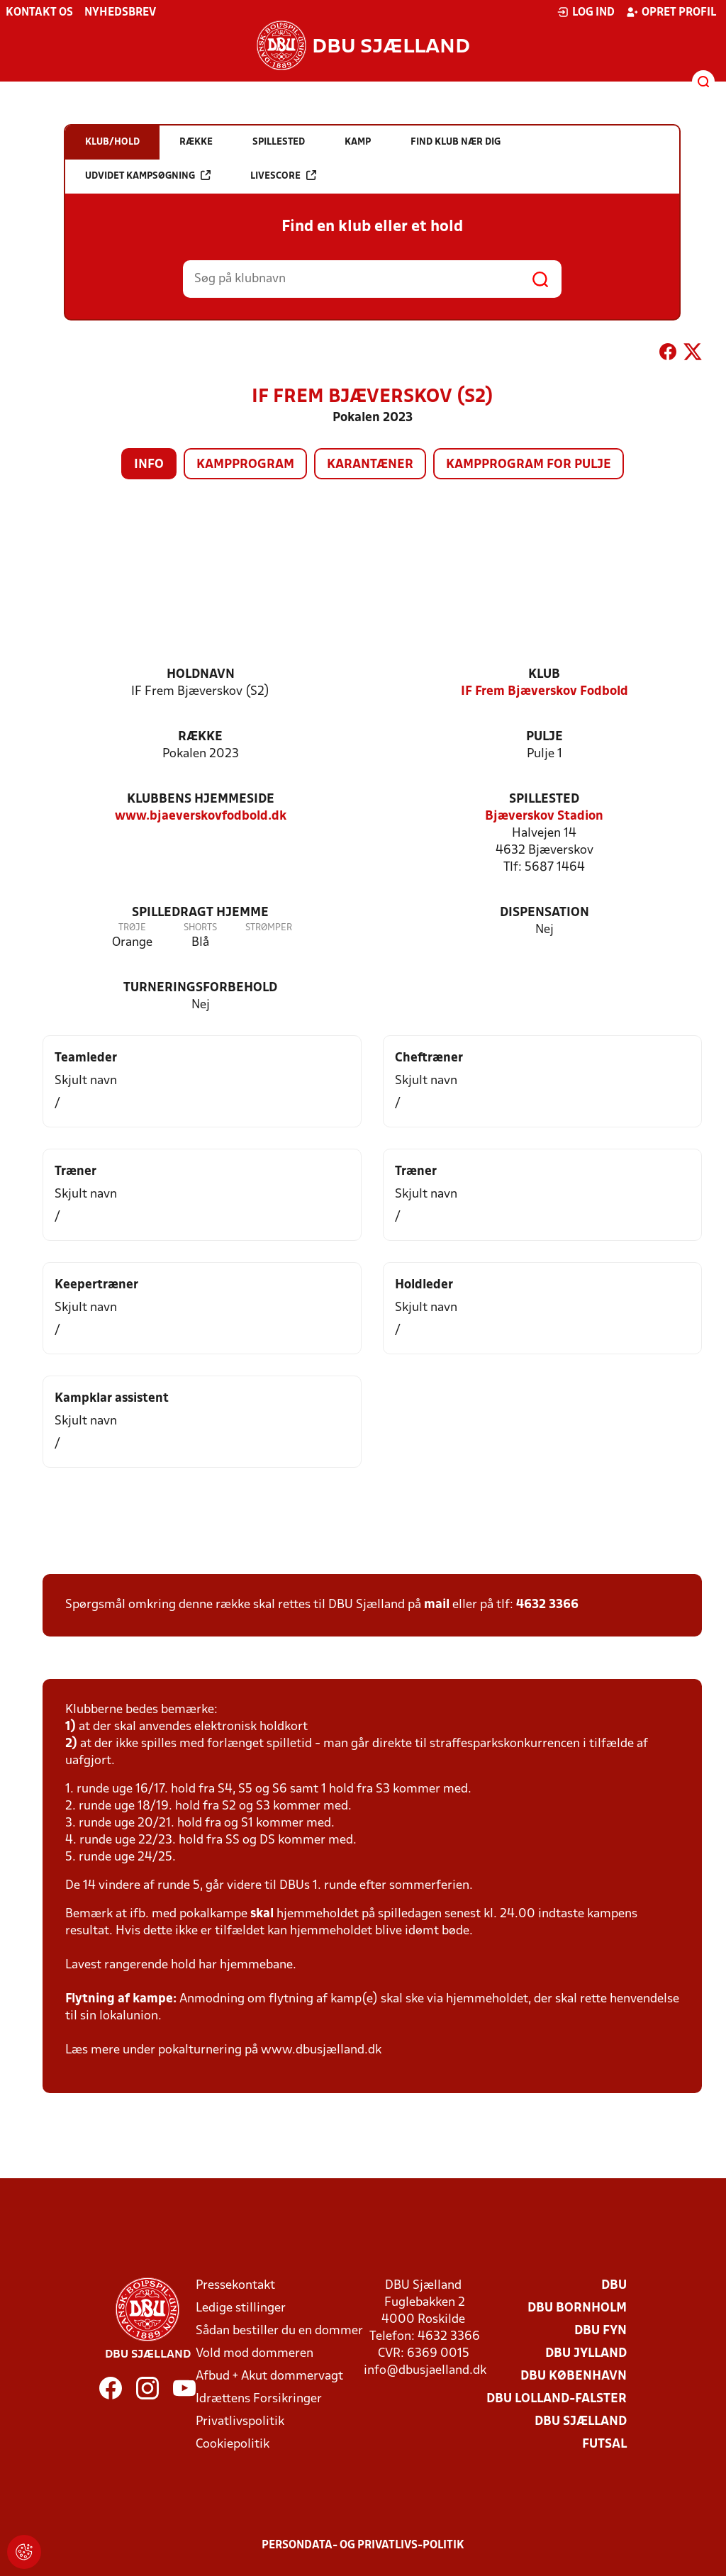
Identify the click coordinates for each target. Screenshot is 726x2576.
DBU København (573, 2376)
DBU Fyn (600, 2331)
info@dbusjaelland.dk (425, 2371)
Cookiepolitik (232, 2444)
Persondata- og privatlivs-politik (363, 2545)
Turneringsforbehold (200, 988)
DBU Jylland (586, 2354)
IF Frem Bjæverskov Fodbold (544, 692)
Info (149, 465)
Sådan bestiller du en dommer (279, 2331)
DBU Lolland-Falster (556, 2399)
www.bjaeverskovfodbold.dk (200, 816)
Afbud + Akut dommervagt (269, 2376)
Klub (544, 675)
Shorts (200, 927)
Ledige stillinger (241, 2308)
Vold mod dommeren (254, 2354)
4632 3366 (547, 1605)
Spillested (544, 799)
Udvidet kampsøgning (148, 175)
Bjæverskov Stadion (544, 816)
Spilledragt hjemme (200, 913)
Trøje (132, 927)
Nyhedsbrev (120, 13)
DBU (614, 2286)
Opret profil (671, 12)
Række (200, 737)
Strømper (268, 927)
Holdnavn (201, 675)
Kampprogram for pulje (528, 465)
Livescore (283, 175)
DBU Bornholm (577, 2308)
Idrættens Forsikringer (259, 2399)
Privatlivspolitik (240, 2422)
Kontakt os (39, 13)
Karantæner (370, 465)
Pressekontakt (235, 2286)
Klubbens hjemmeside (200, 799)
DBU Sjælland (581, 2422)
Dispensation (544, 913)
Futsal (604, 2444)
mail (436, 1605)
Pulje (544, 737)
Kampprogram (245, 465)
